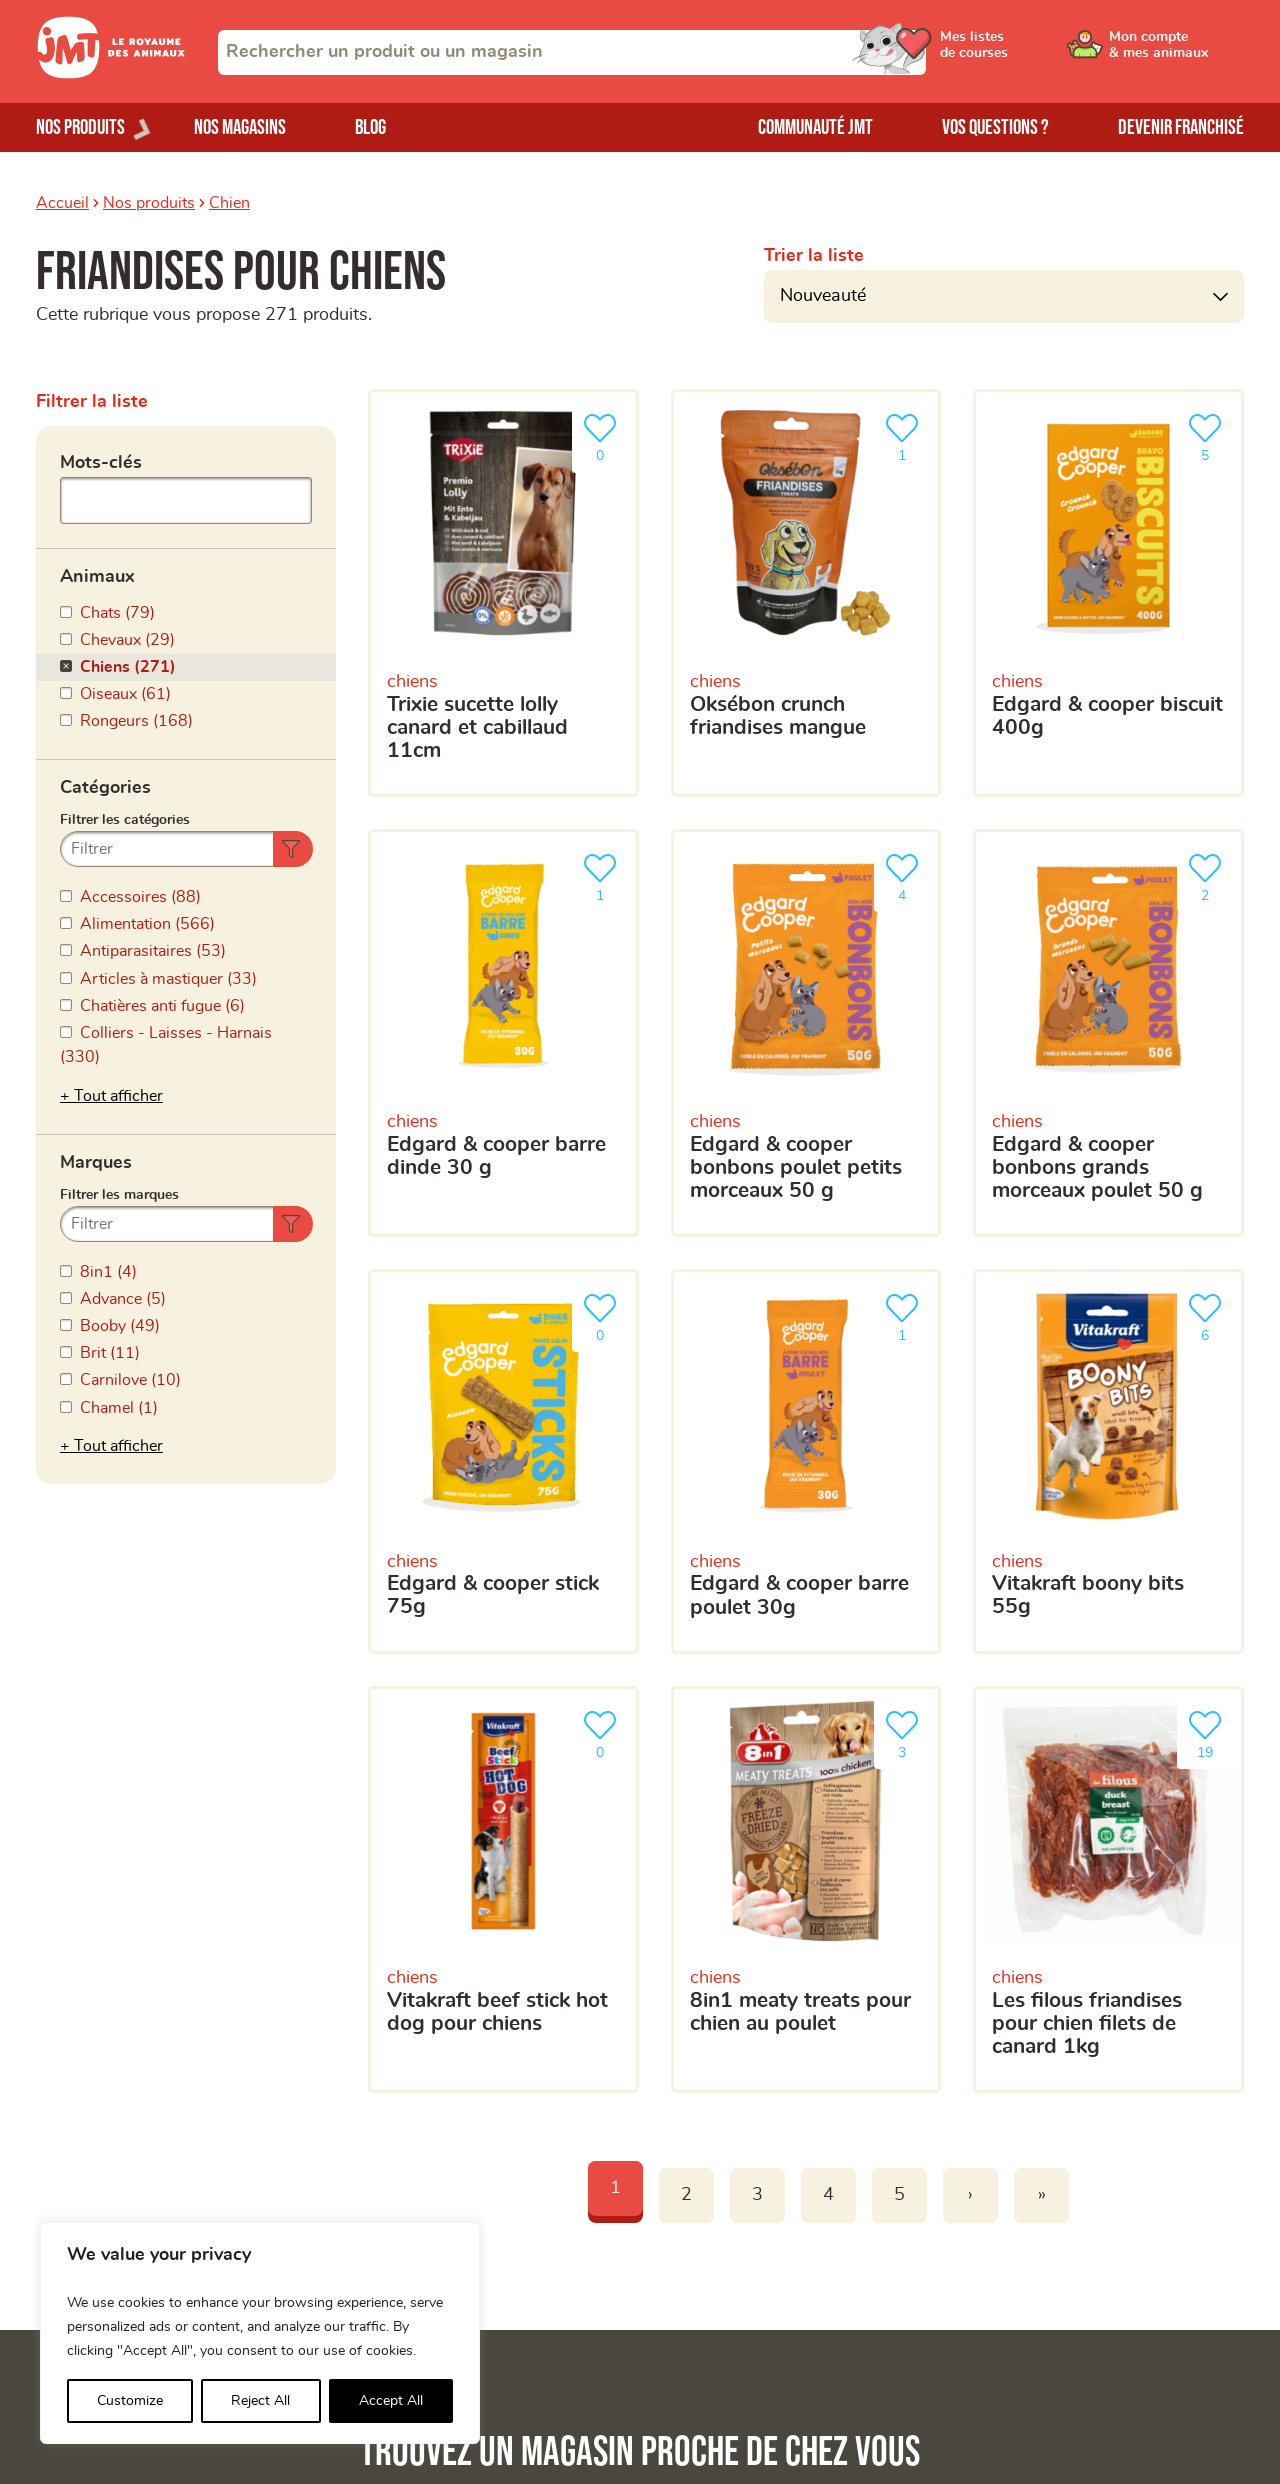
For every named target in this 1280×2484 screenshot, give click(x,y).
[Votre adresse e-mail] (910, 1581)
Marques (96, 948)
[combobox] (572, 52)
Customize (130, 2401)
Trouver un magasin (1036, 2153)
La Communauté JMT (420, 2120)
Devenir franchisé (1181, 127)
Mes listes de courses (421, 2187)
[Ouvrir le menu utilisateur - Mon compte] (1176, 52)
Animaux (97, 570)
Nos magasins (240, 127)
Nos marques (83, 2187)
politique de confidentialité (993, 1913)
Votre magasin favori (659, 1749)
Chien (229, 203)
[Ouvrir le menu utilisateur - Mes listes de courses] (1025, 52)
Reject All (260, 2401)
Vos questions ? (995, 127)
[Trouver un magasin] (841, 1352)
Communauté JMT (815, 127)
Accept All (391, 2401)
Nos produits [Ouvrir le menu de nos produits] (80, 127)
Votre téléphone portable (673, 1633)
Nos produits (149, 203)
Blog (370, 127)
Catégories (105, 759)
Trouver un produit (1032, 2120)
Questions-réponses (1038, 2187)
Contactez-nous (1022, 2221)
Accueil (62, 203)
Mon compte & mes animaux (446, 2153)
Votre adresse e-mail (658, 1540)
